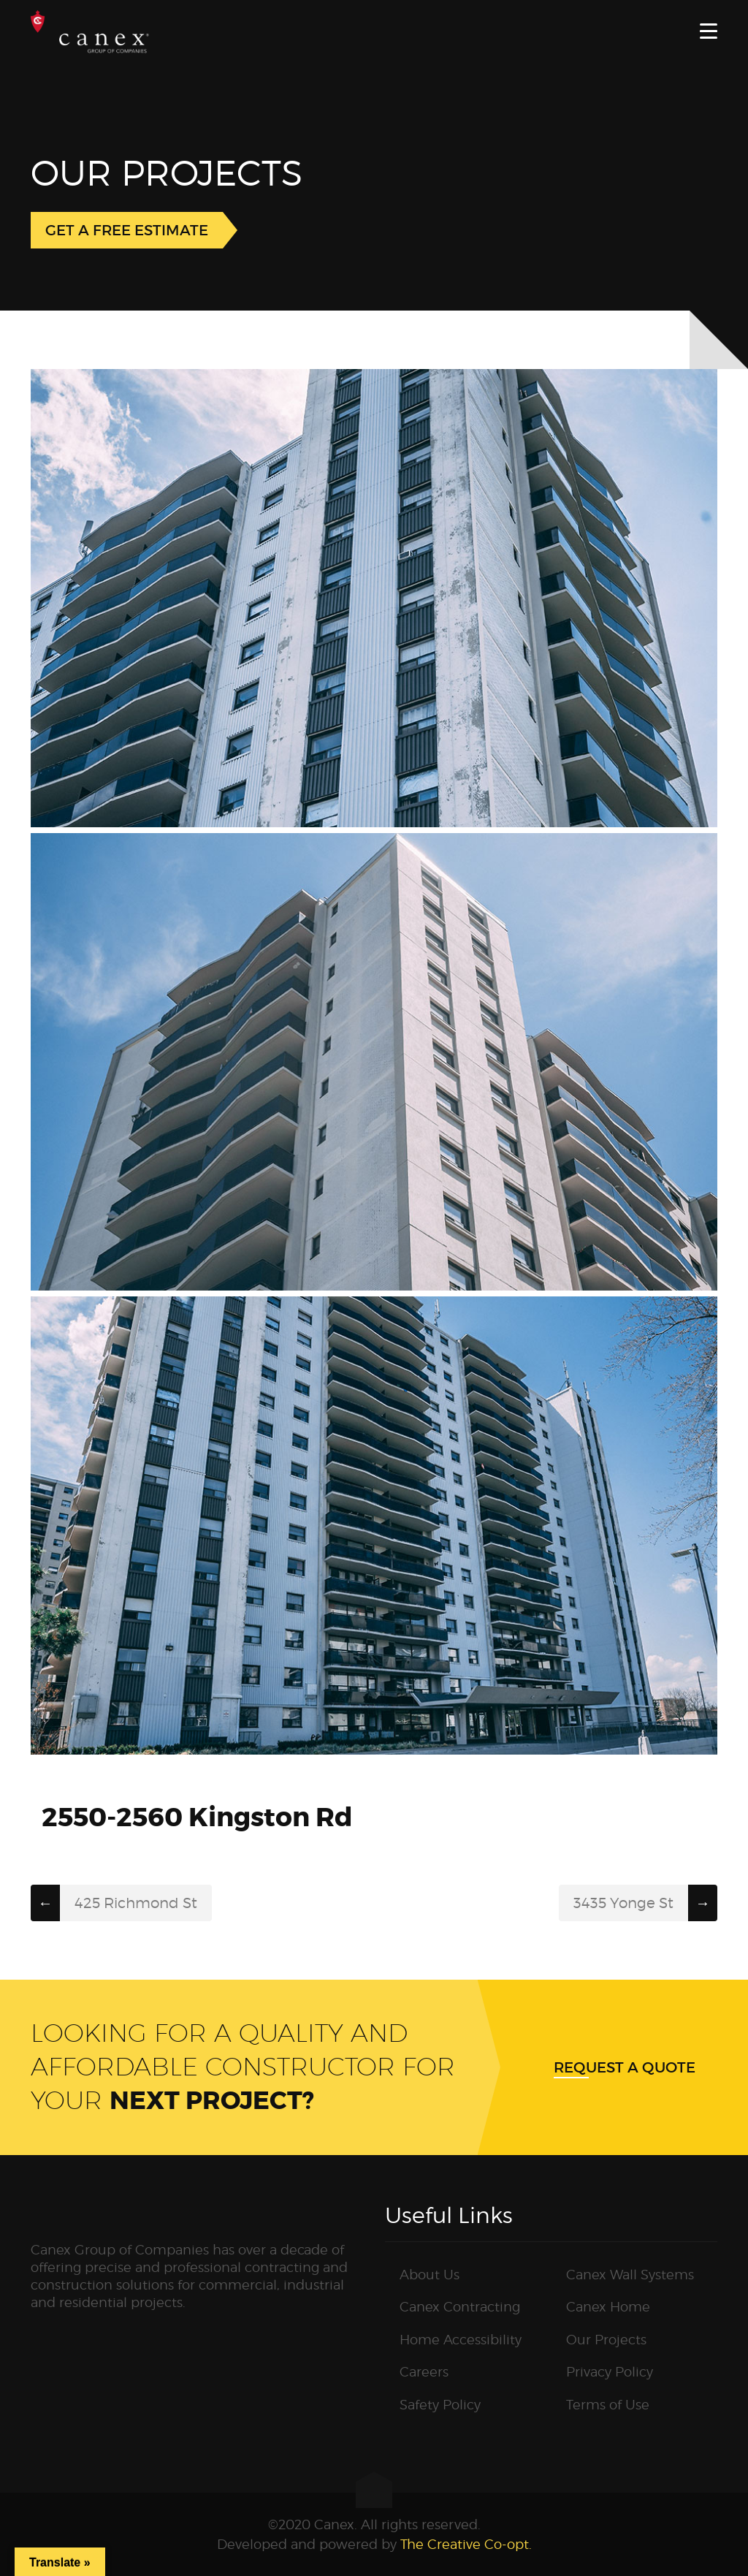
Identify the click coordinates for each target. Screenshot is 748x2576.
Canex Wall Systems (630, 2274)
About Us (429, 2274)
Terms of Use (607, 2404)
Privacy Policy (609, 2371)
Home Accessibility (461, 2339)
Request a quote (624, 2067)
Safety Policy (440, 2404)
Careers (424, 2371)
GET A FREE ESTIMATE (126, 230)
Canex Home (608, 2306)
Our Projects (606, 2339)
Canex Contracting (460, 2306)
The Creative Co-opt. (466, 2544)
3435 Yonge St (623, 1903)
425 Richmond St (136, 1903)
